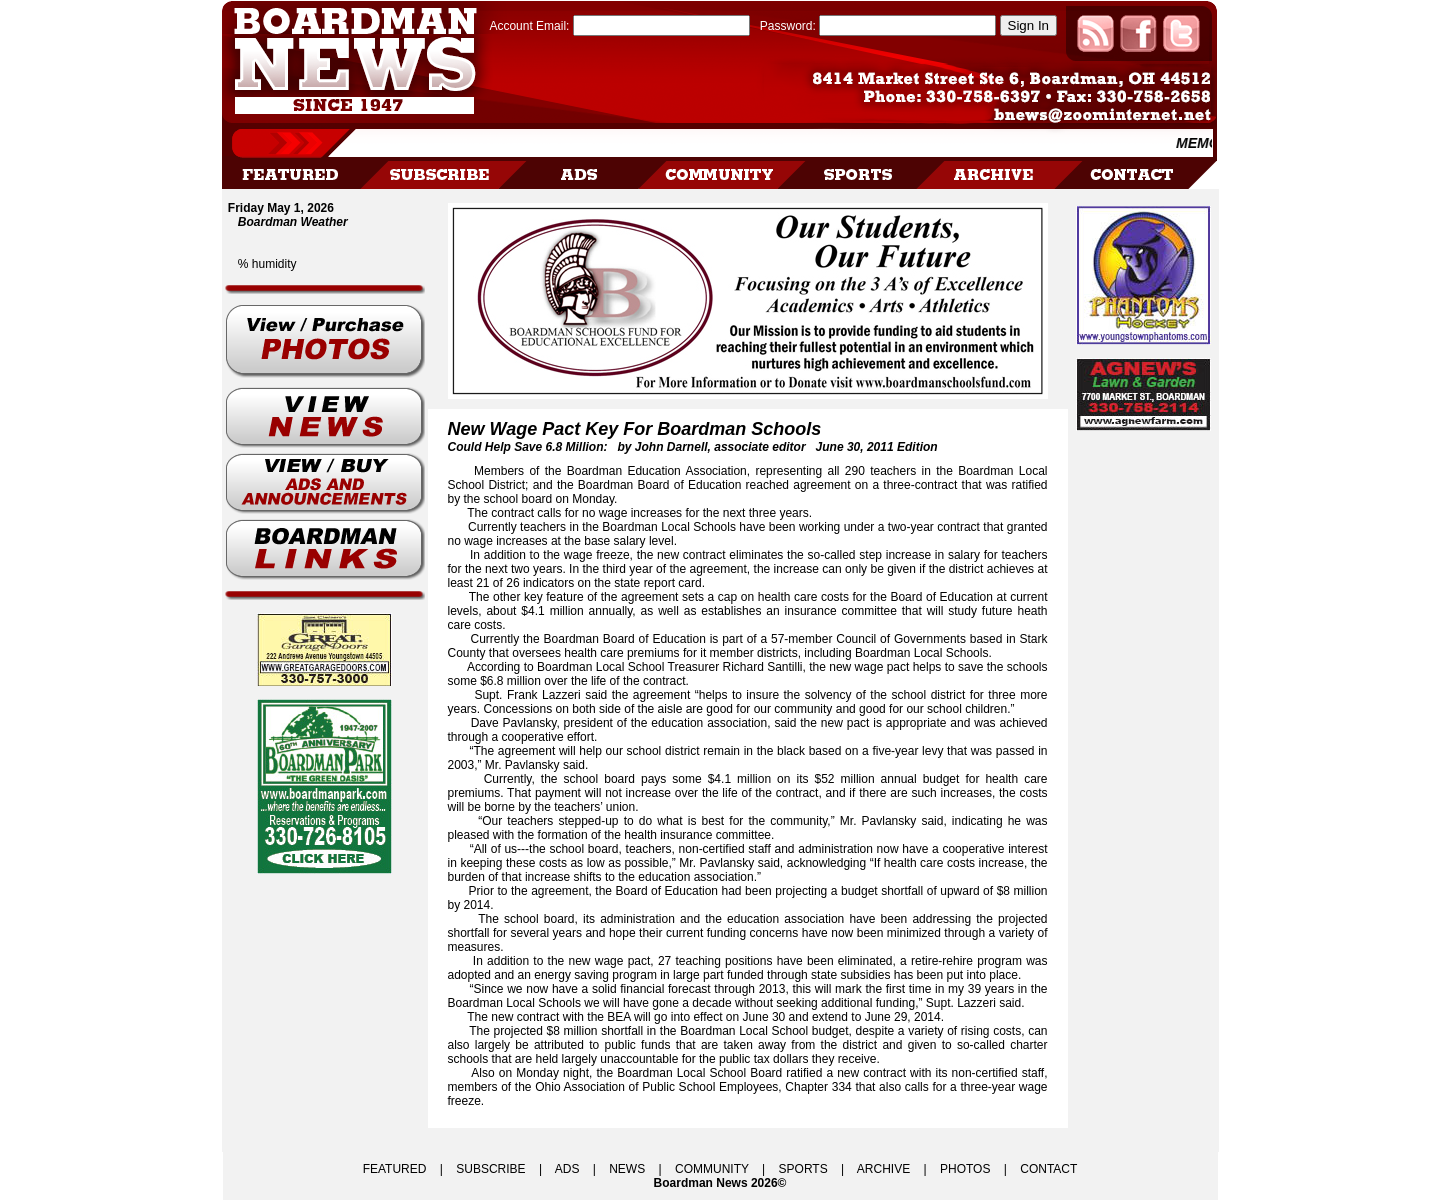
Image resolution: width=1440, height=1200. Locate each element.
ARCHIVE (883, 1169)
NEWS (627, 1169)
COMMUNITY (712, 1169)
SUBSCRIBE (490, 1169)
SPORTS (803, 1169)
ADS (567, 1169)
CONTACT (1048, 1169)
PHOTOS (965, 1169)
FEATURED (395, 1169)
